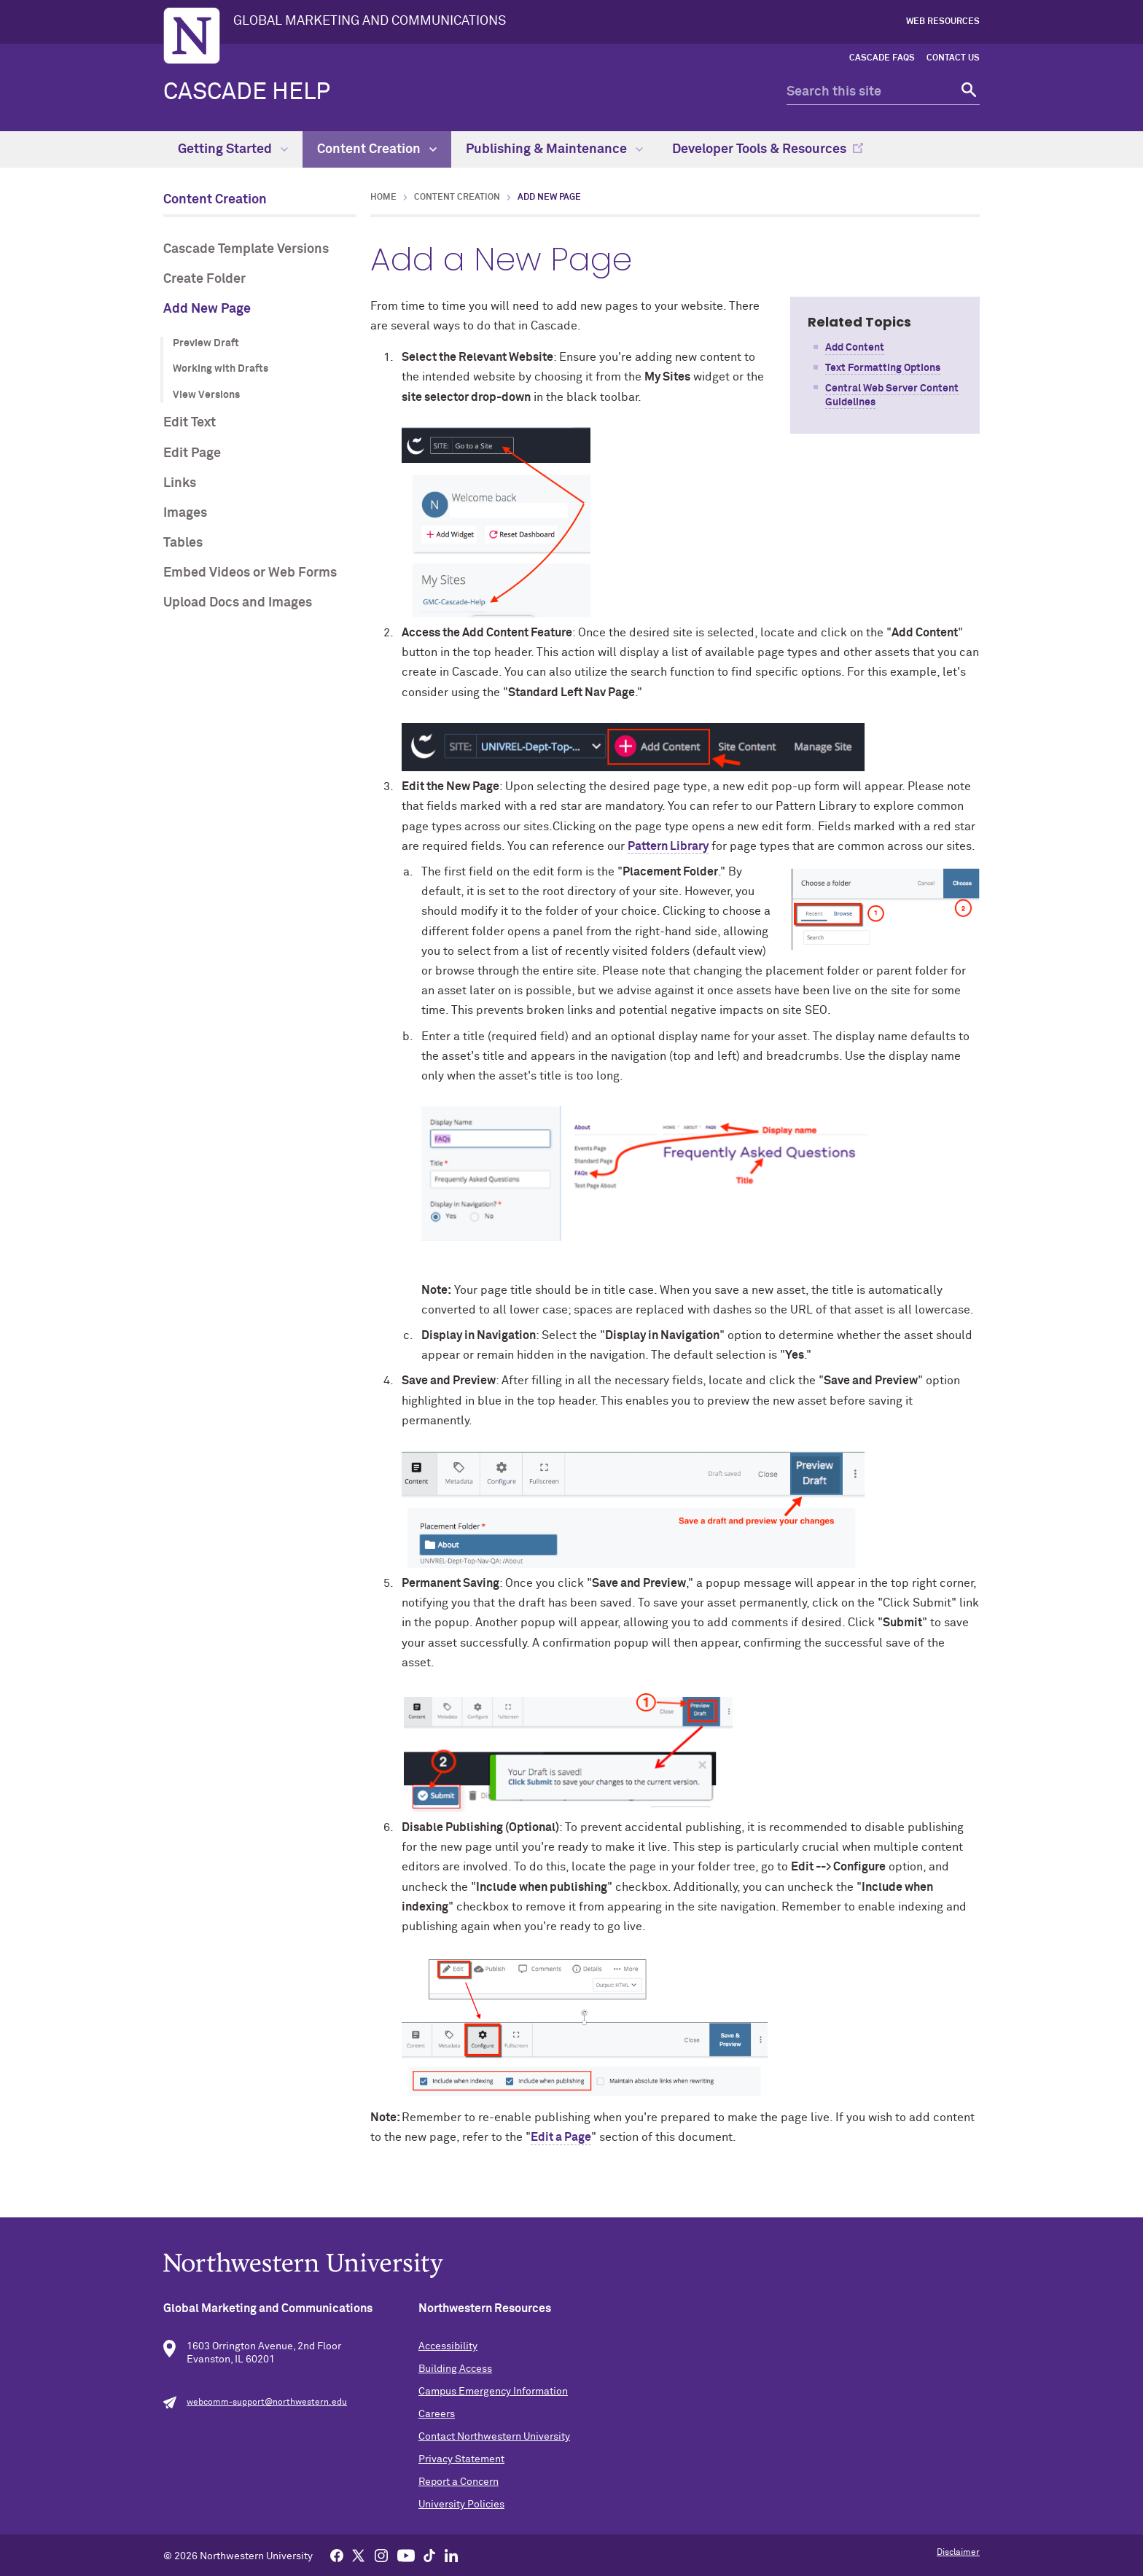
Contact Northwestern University (494, 2437)
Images (185, 513)
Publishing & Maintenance (554, 149)
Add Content (854, 348)
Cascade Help (246, 92)
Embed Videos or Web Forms (250, 572)
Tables (183, 543)
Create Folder (204, 279)
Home (383, 197)
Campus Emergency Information (493, 2391)
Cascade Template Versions (246, 249)
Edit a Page (561, 2137)
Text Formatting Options (882, 368)
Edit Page (192, 453)
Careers (436, 2414)
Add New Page (207, 309)
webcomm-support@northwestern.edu (267, 2402)
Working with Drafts (220, 369)
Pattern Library (668, 846)
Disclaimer (958, 2552)
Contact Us (953, 58)
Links (179, 483)
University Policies (461, 2504)
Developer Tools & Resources (759, 149)
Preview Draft (206, 343)
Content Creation (377, 149)
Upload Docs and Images (237, 602)
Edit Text (189, 422)
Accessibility (447, 2346)
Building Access (455, 2369)
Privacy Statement (461, 2459)
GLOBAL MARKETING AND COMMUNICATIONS (369, 21)
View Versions (206, 395)
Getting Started (233, 149)
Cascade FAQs (882, 58)
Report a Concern (458, 2482)
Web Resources (943, 21)
